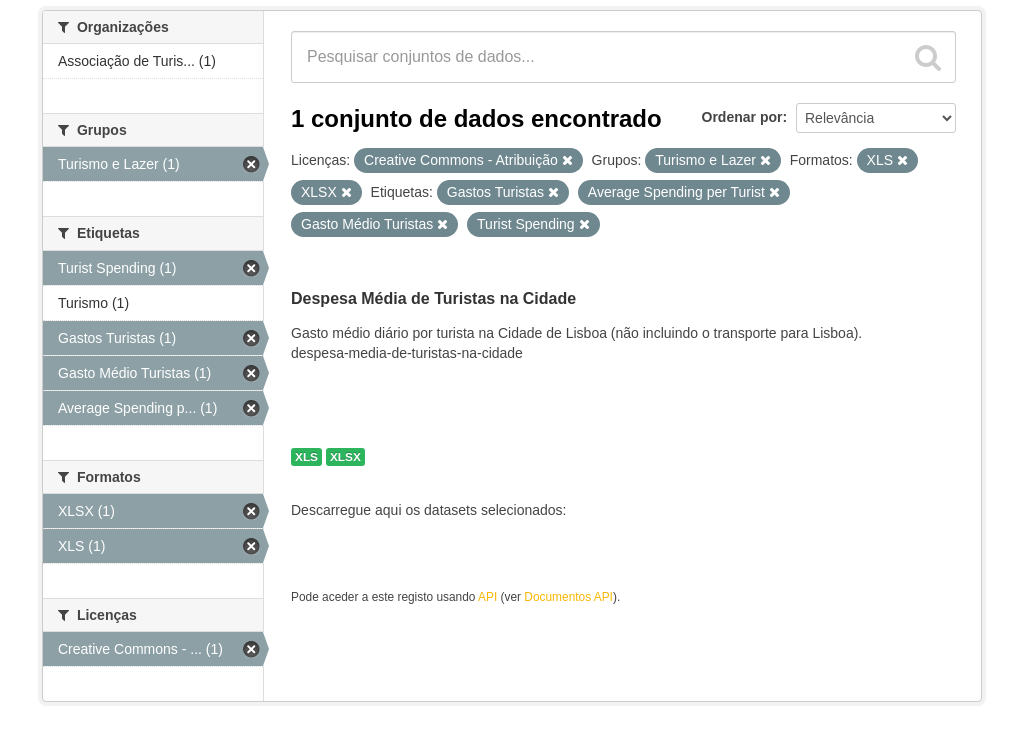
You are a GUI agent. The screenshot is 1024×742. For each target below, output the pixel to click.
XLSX (345, 457)
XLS (306, 457)
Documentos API (568, 597)
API (487, 597)
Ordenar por (742, 117)
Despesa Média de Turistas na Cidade (433, 298)
